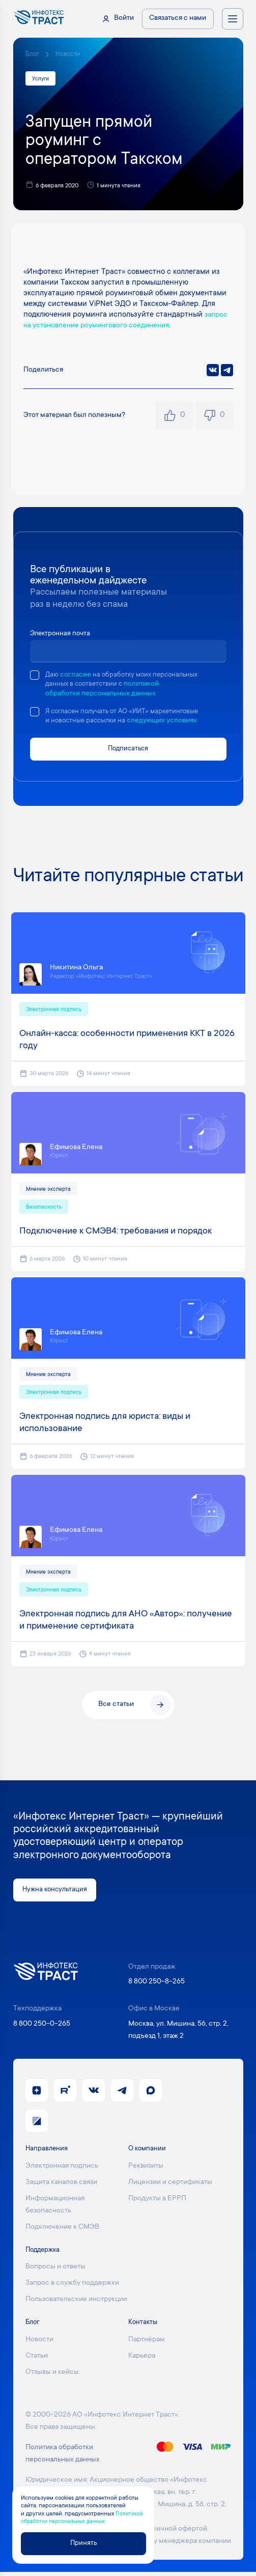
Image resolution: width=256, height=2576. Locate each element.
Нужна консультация (56, 1893)
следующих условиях (167, 722)
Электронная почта (62, 634)
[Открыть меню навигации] (232, 19)
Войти (124, 18)
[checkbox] (34, 675)
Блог (32, 54)
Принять (83, 2543)
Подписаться (128, 750)
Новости (68, 54)
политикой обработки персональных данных (124, 694)
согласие (76, 675)
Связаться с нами (177, 18)
